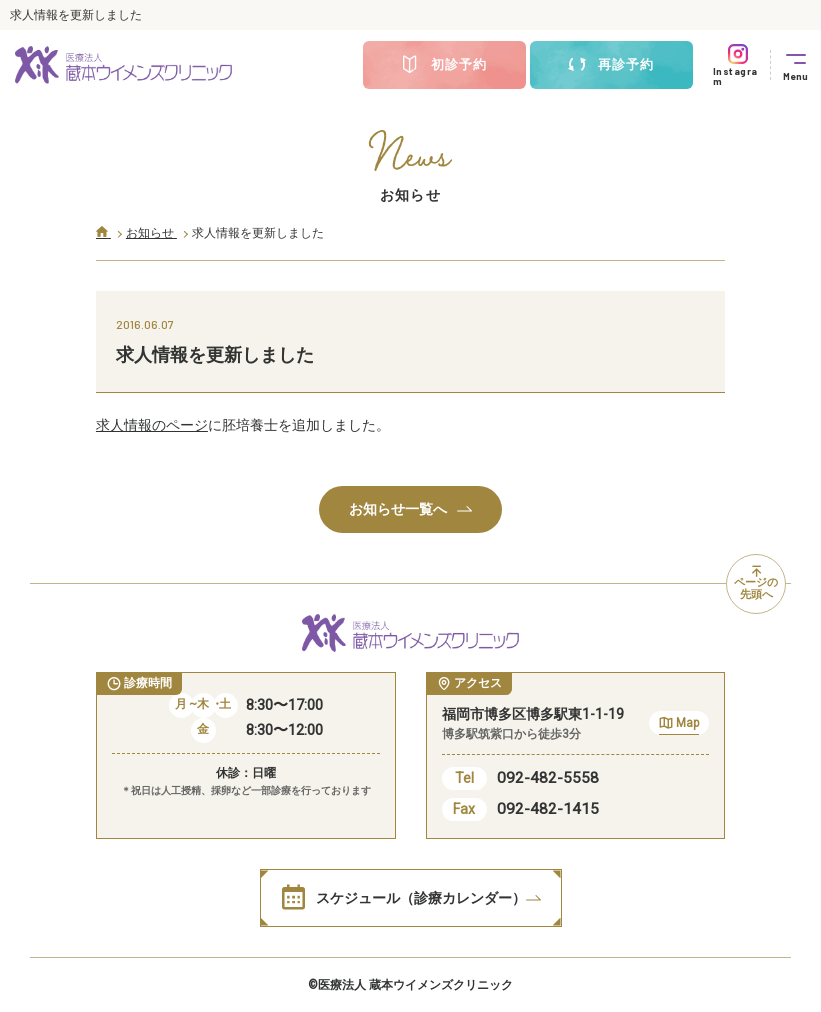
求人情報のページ (152, 425)
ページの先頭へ (756, 584)
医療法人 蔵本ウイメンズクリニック (415, 985)
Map (679, 725)
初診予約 (444, 65)
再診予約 (611, 65)
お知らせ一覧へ (410, 509)
